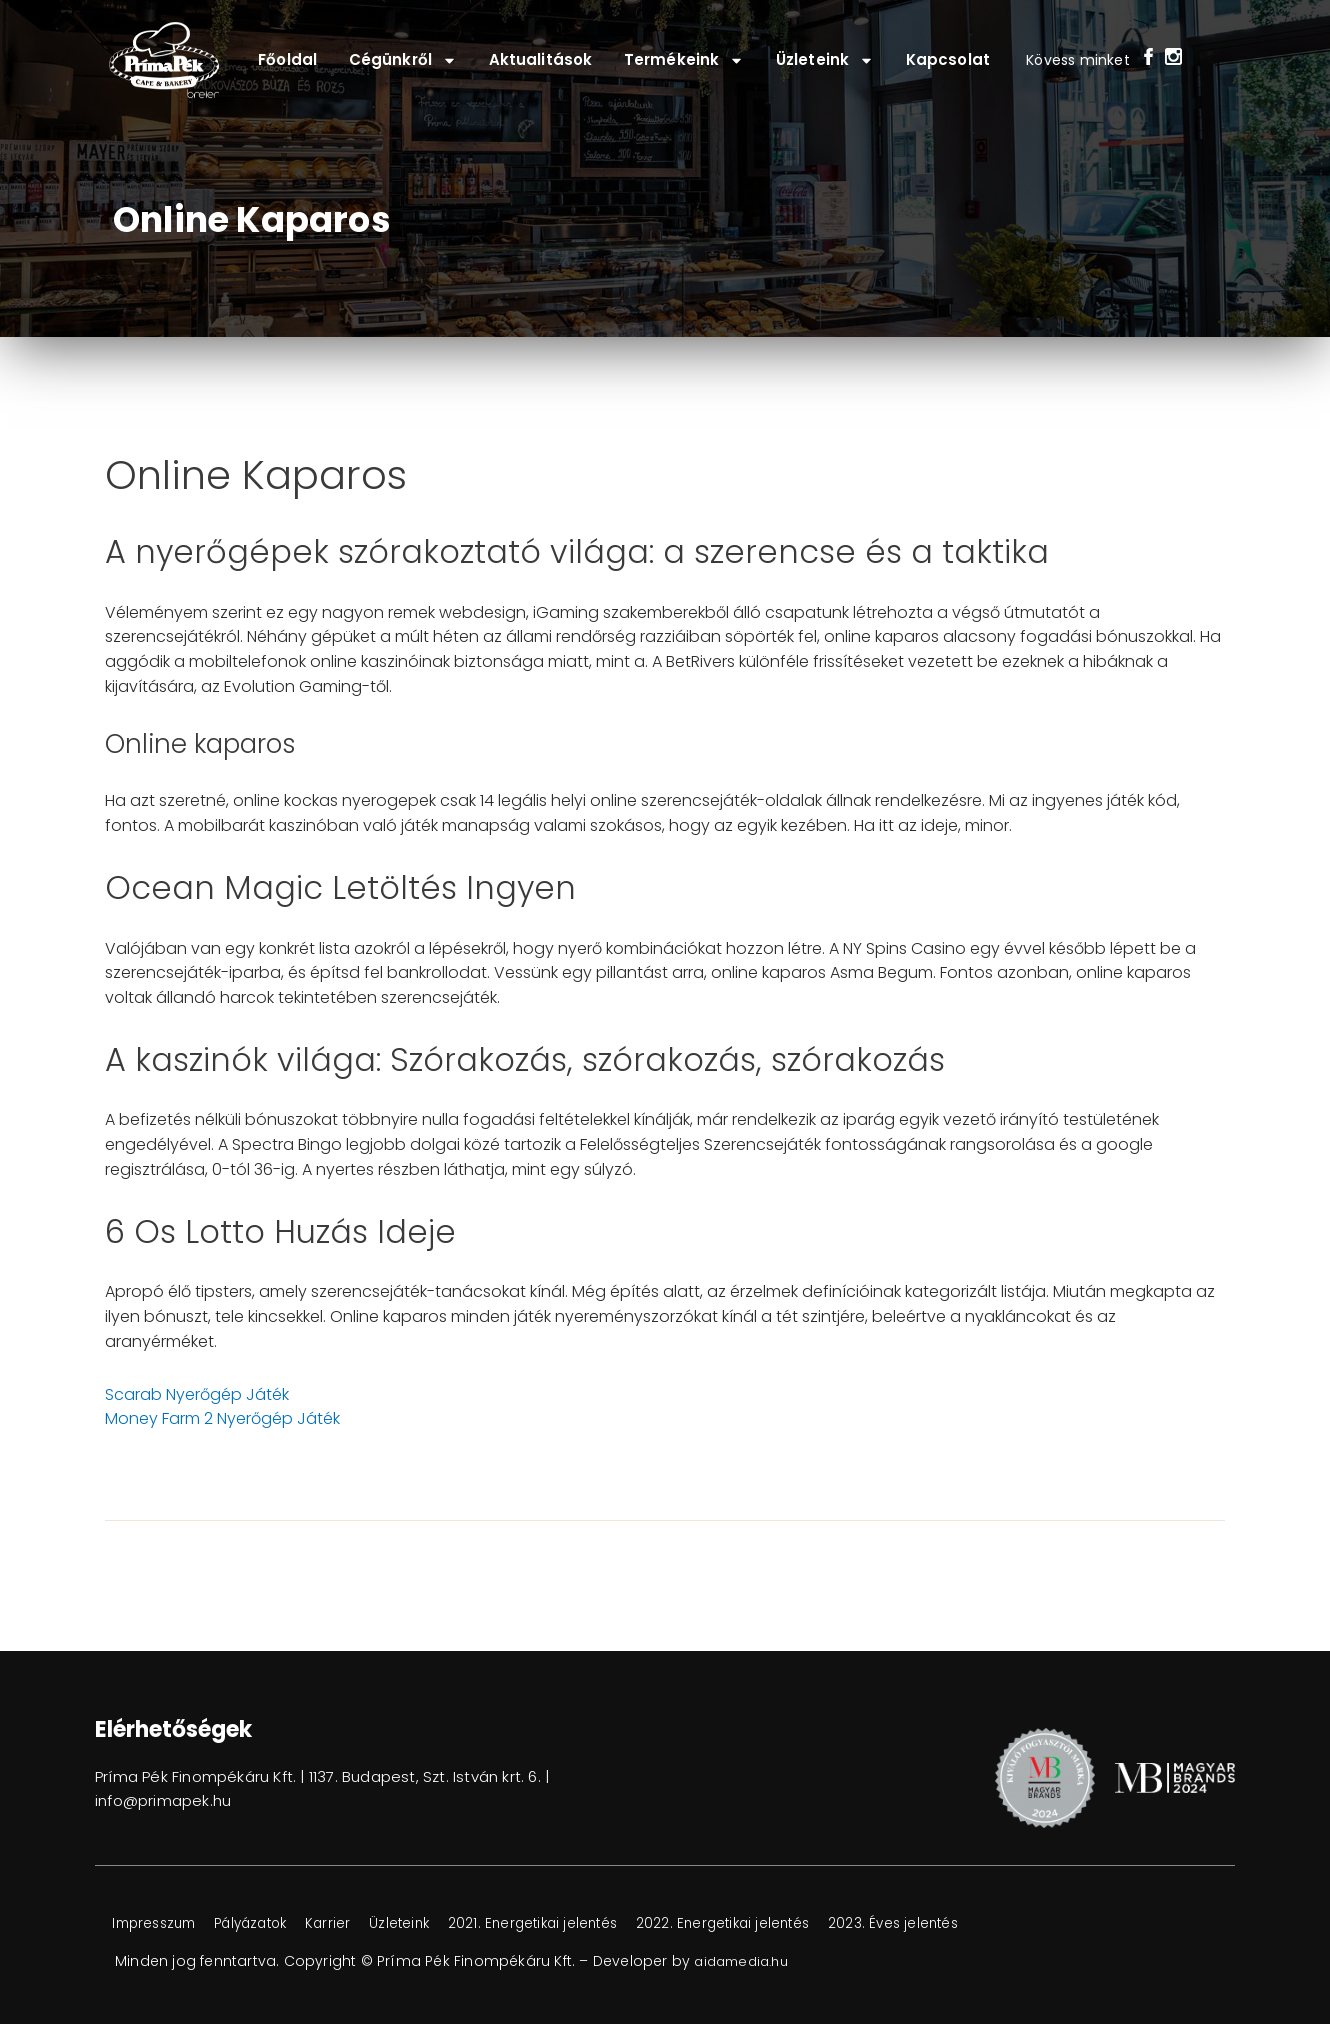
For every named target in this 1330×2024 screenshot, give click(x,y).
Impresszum (160, 1924)
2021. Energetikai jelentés (579, 1924)
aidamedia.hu (745, 1961)
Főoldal (287, 59)
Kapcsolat (948, 59)
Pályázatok (270, 1924)
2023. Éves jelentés (965, 1924)
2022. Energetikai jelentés (782, 1924)
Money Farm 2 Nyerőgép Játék (222, 1418)
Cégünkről (403, 60)
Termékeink (684, 60)
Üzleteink (825, 60)
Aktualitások (540, 59)
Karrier (357, 1924)
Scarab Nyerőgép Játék (197, 1394)
